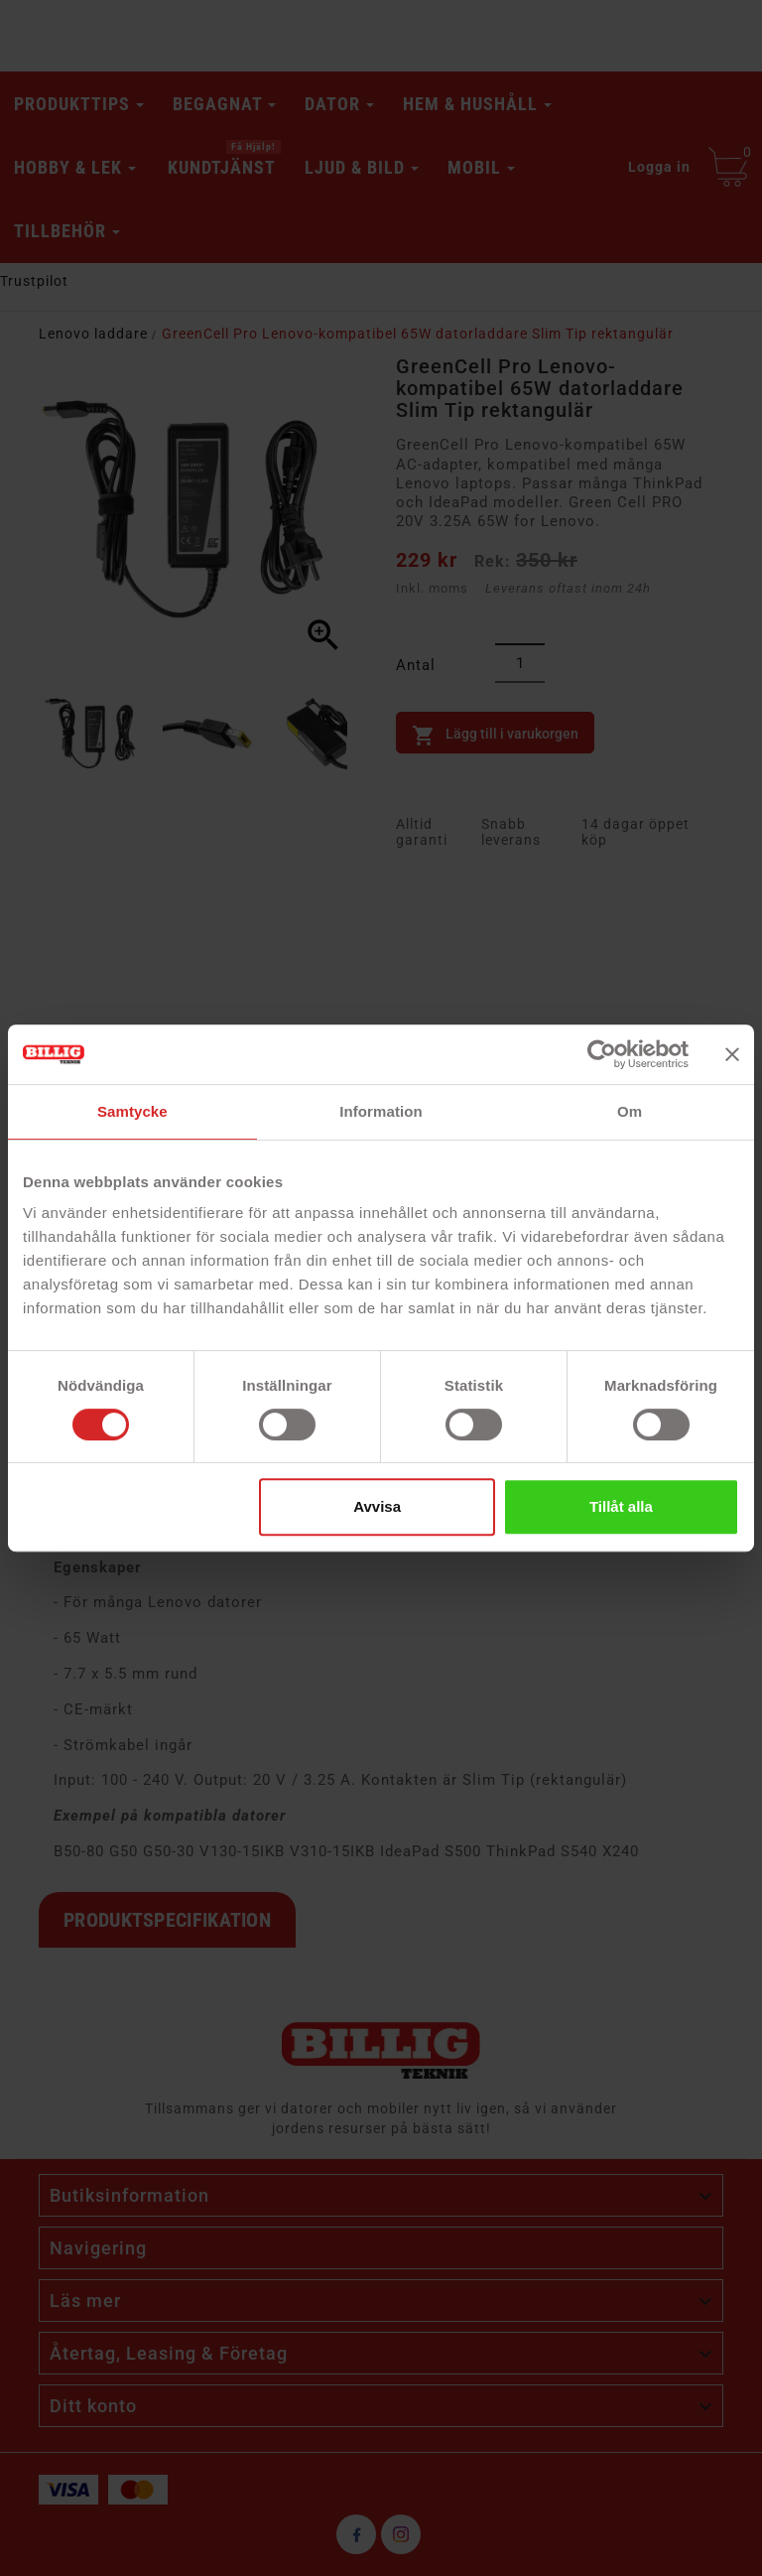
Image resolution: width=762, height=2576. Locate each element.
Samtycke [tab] (132, 1111)
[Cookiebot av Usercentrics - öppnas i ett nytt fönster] (602, 1054)
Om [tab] (629, 1111)
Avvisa (377, 1506)
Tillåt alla (621, 1506)
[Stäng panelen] (732, 1054)
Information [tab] (381, 1111)
